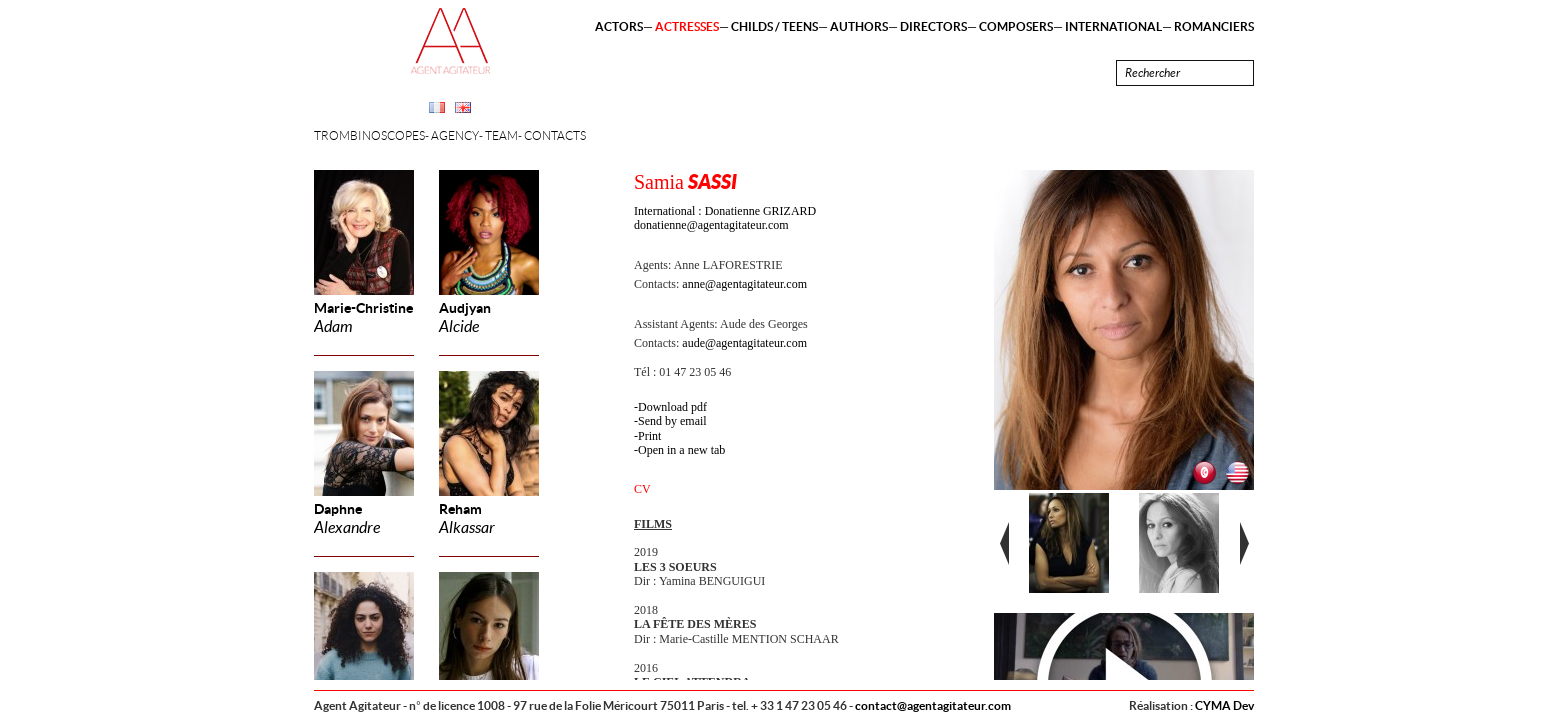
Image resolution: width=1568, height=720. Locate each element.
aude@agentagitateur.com (744, 343)
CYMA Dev (1224, 705)
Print (649, 436)
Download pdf (672, 407)
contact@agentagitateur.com (933, 705)
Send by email (672, 421)
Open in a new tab (681, 450)
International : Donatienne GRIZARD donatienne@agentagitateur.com (725, 218)
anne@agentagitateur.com (744, 284)
